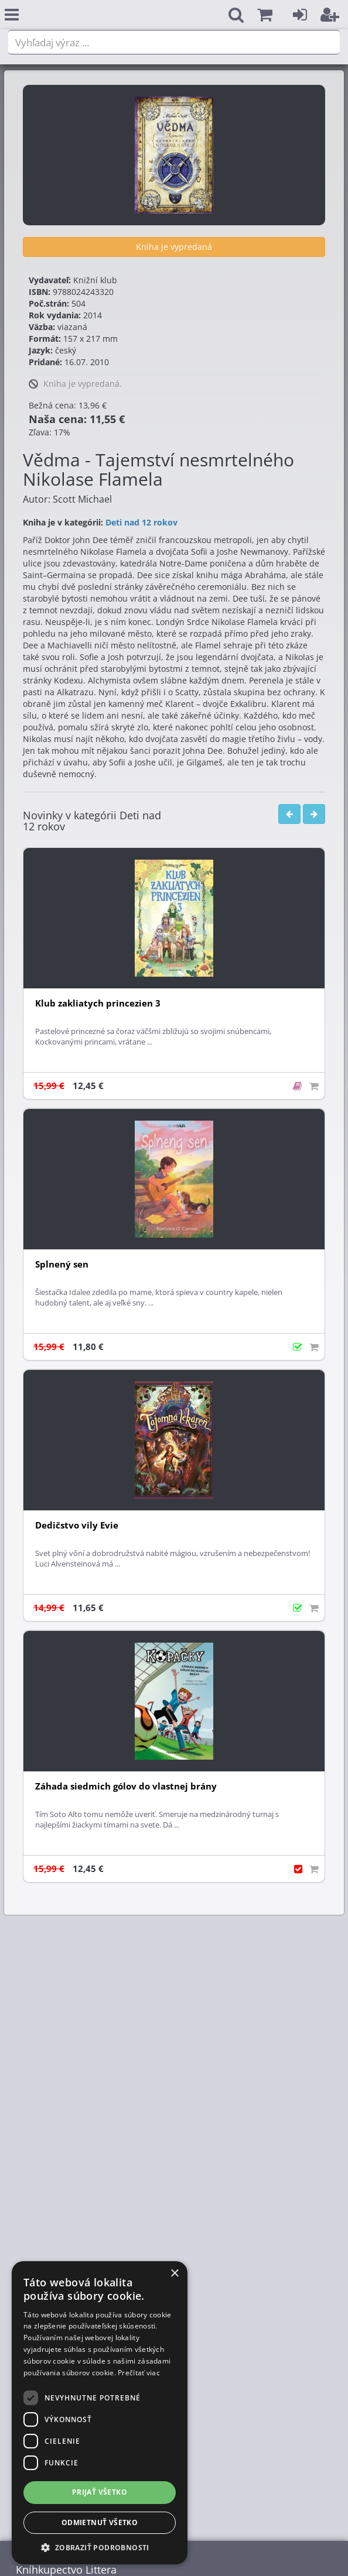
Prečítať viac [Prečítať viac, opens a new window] (139, 2373)
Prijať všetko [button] (99, 2492)
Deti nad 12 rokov (141, 522)
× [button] (174, 2273)
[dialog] (99, 2412)
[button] (265, 15)
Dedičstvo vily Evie (76, 1525)
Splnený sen (61, 1264)
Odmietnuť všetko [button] (100, 2522)
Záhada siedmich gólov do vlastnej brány (126, 1786)
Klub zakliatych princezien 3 (98, 1003)
